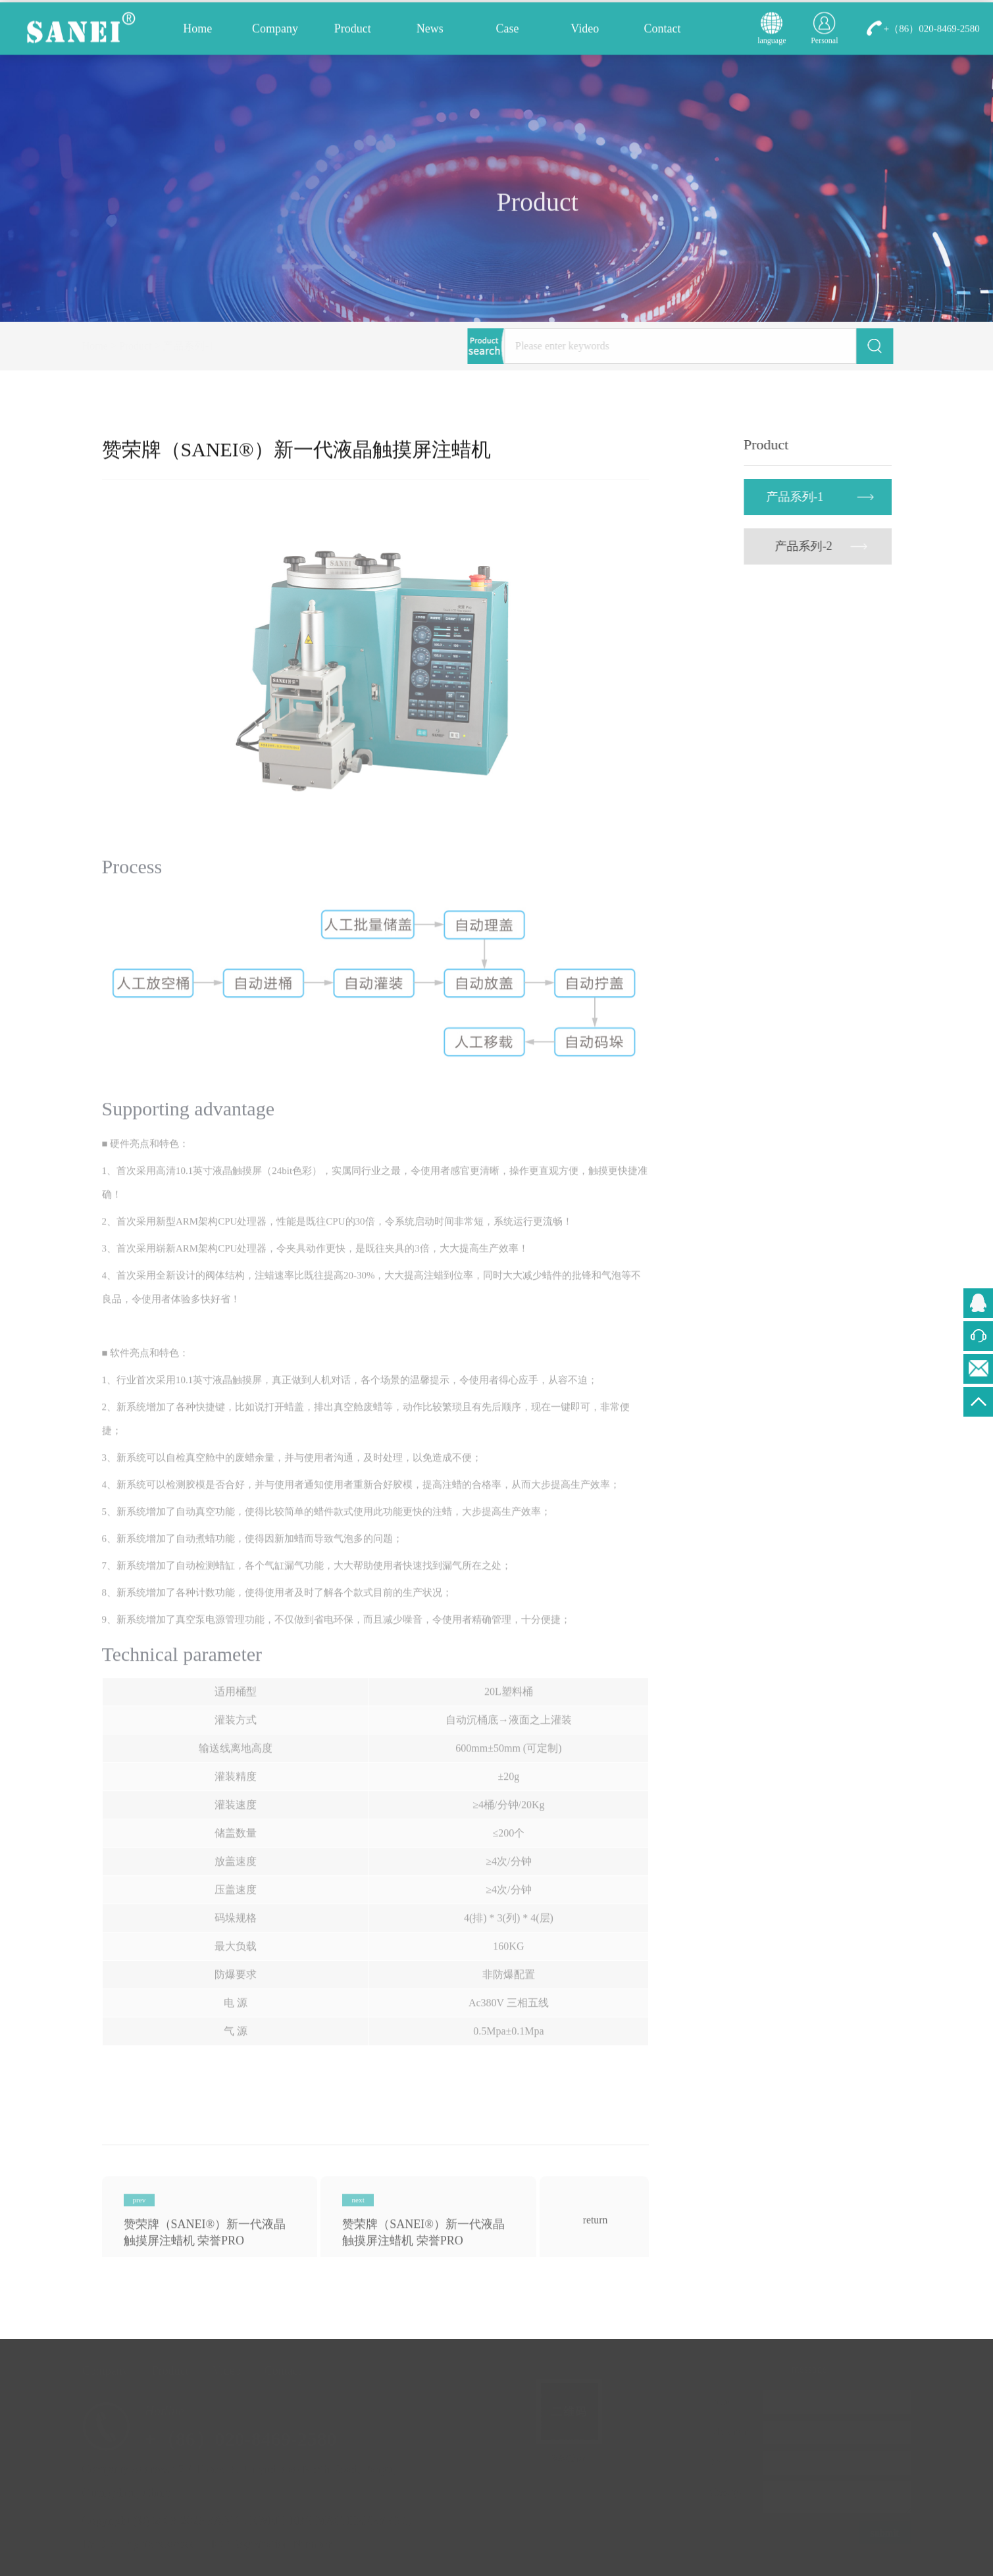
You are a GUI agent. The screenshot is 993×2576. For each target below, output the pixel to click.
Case (507, 32)
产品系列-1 (202, 345)
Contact (662, 32)
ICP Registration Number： (281, 2544)
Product (352, 32)
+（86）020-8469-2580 (932, 32)
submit (881, 2532)
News (430, 32)
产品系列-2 (807, 546)
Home (197, 32)
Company (275, 32)
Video (585, 32)
